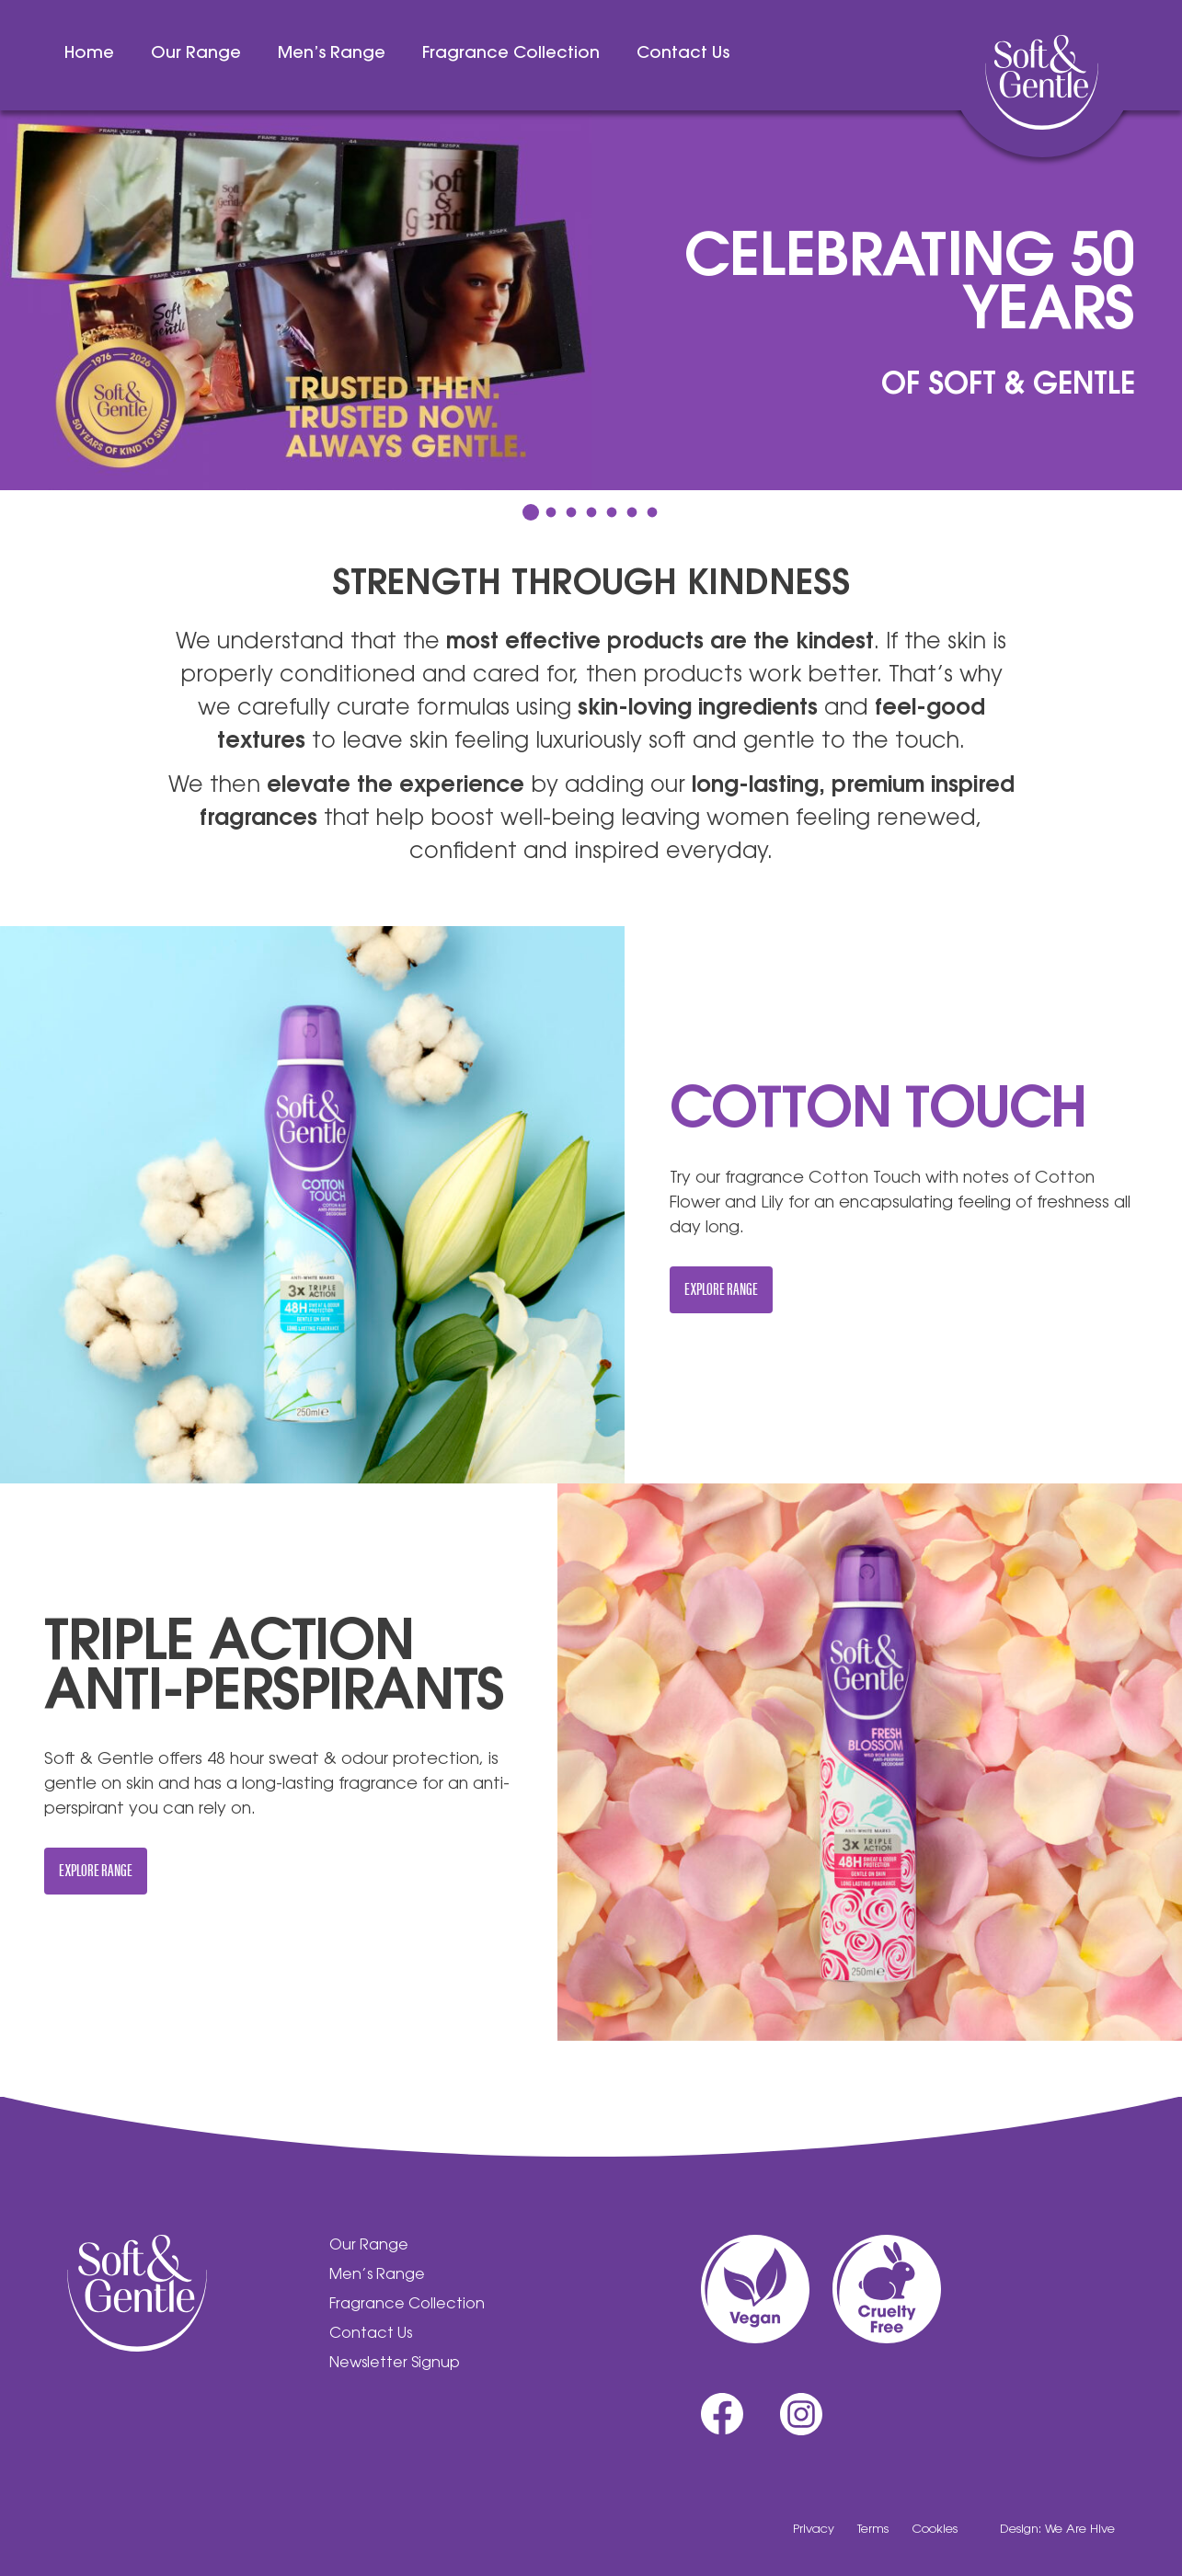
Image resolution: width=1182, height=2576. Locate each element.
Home (89, 54)
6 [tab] (631, 513)
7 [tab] (652, 513)
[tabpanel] (591, 300)
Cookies (935, 2530)
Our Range (196, 54)
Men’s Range (331, 54)
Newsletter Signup (394, 2363)
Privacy (813, 2530)
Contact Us (683, 54)
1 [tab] (530, 512)
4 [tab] (591, 513)
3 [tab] (571, 513)
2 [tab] (550, 513)
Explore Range (721, 1288)
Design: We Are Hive (1057, 2530)
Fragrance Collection (511, 54)
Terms (873, 2530)
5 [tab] (611, 513)
